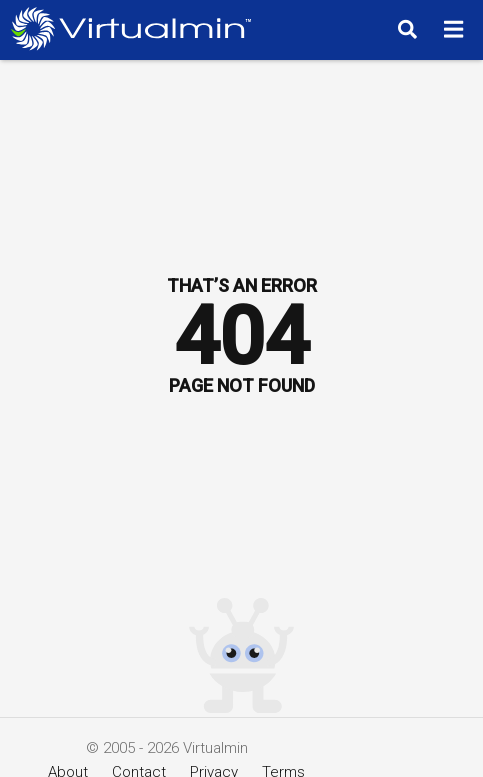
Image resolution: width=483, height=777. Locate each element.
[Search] (404, 29)
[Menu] (456, 29)
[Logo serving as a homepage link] (136, 28)
